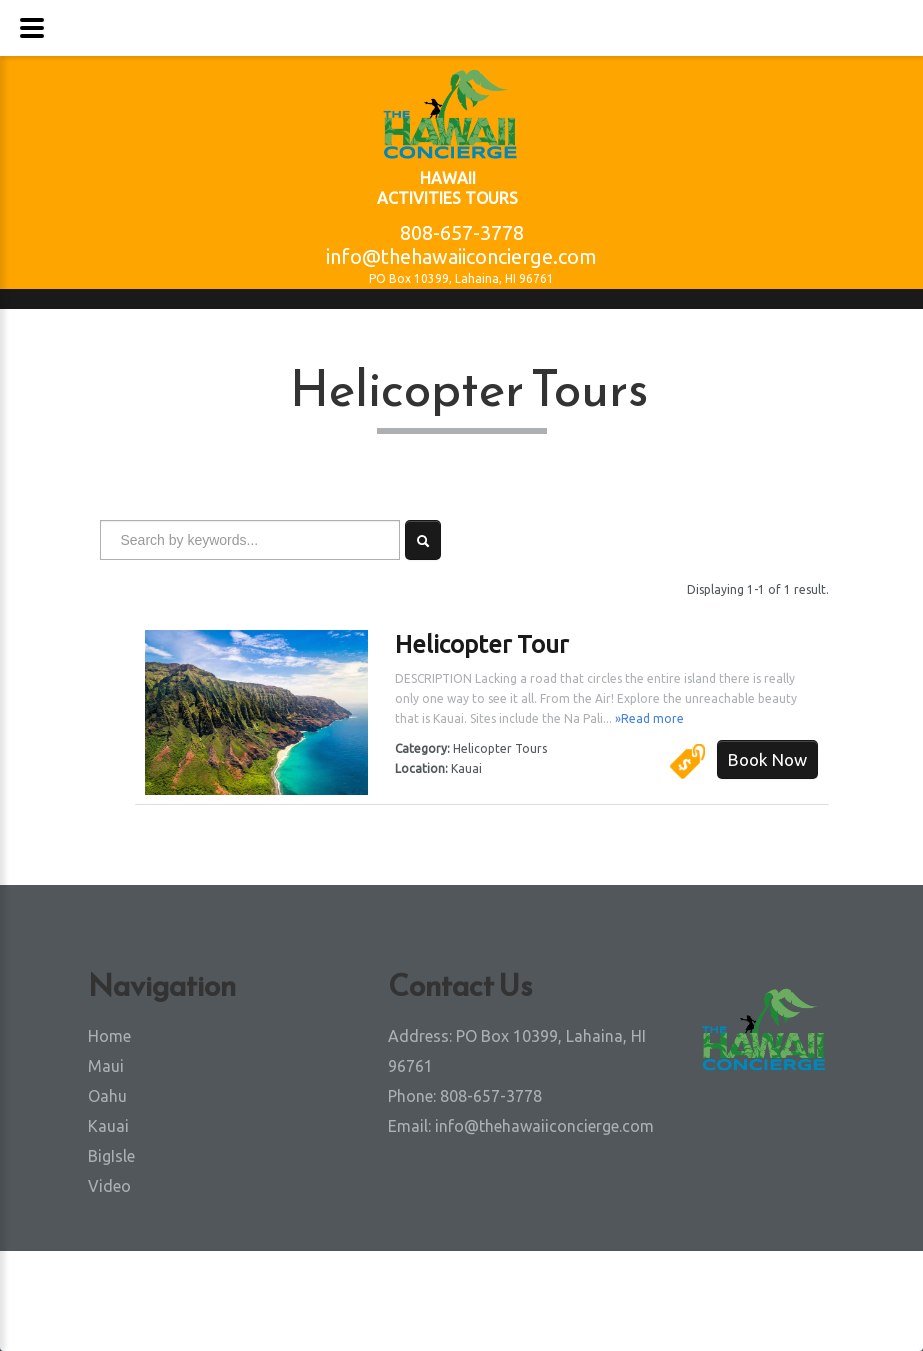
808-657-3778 (462, 232)
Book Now (767, 759)
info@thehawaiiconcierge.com (461, 256)
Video (109, 1186)
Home (109, 1036)
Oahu (107, 1096)
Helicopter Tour (481, 644)
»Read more (649, 718)
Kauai (108, 1126)
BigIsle (111, 1156)
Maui (106, 1066)
